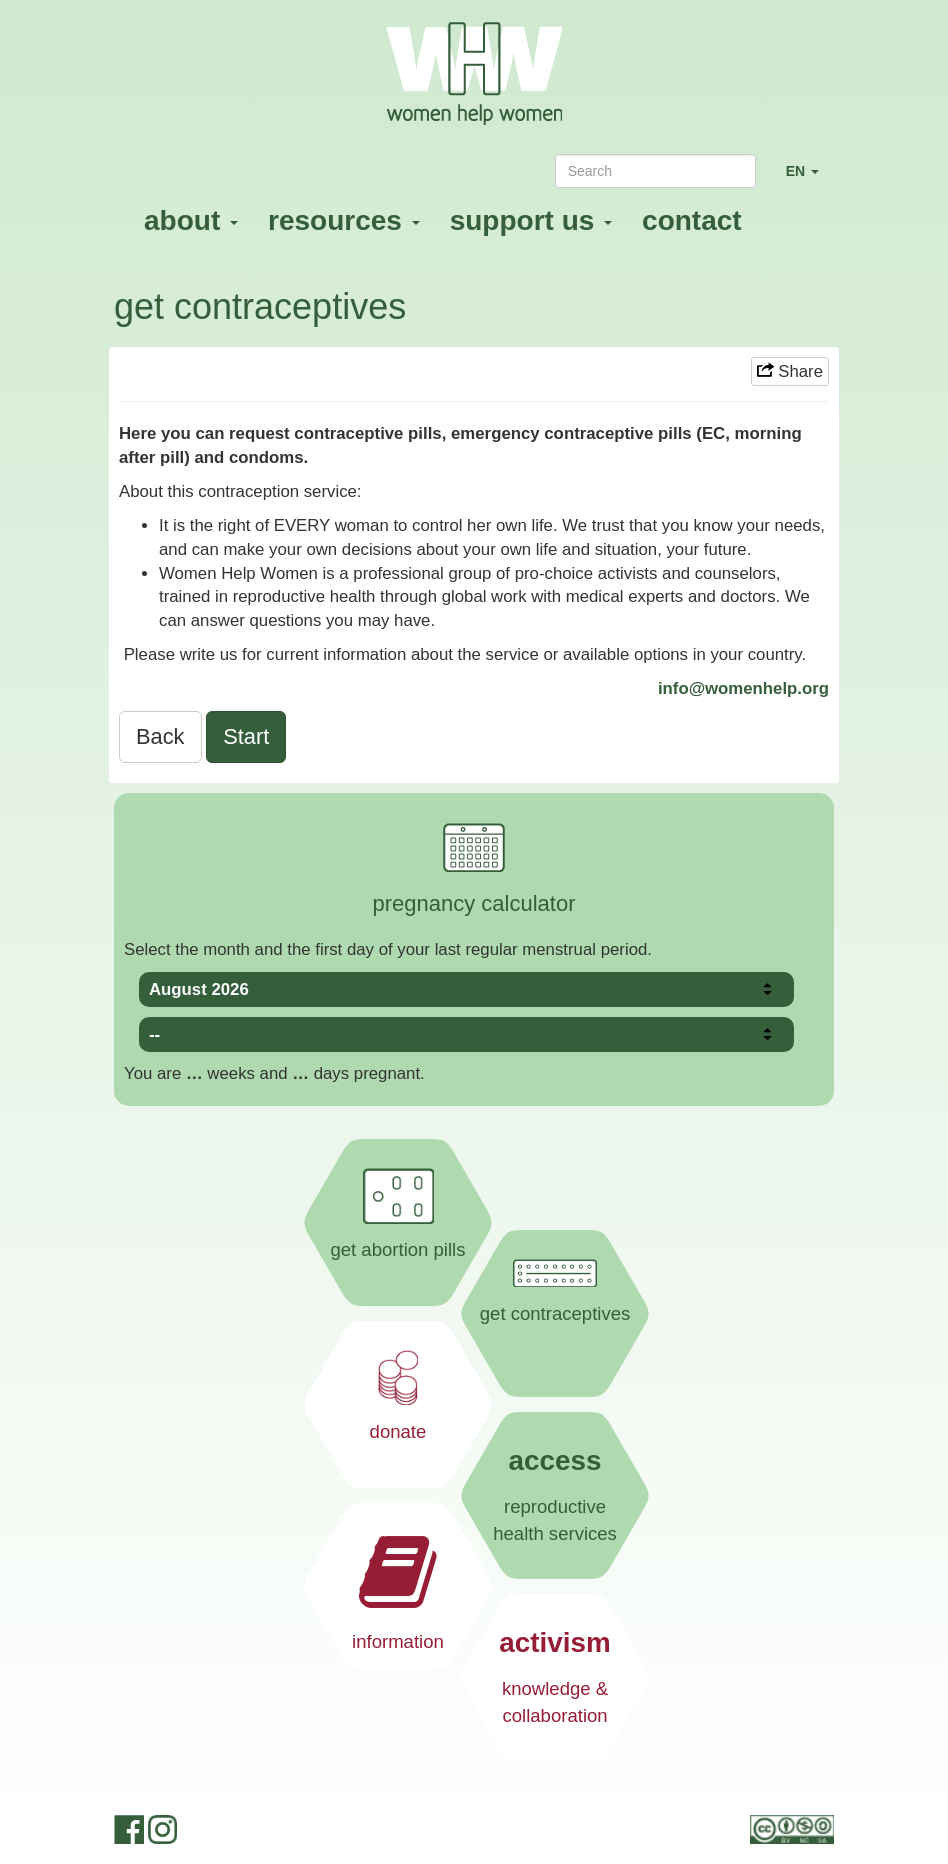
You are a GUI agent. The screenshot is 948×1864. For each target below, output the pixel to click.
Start (246, 736)
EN (810, 179)
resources (344, 220)
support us (531, 220)
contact (692, 220)
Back (160, 736)
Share (790, 371)
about (191, 220)
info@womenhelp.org (743, 688)
